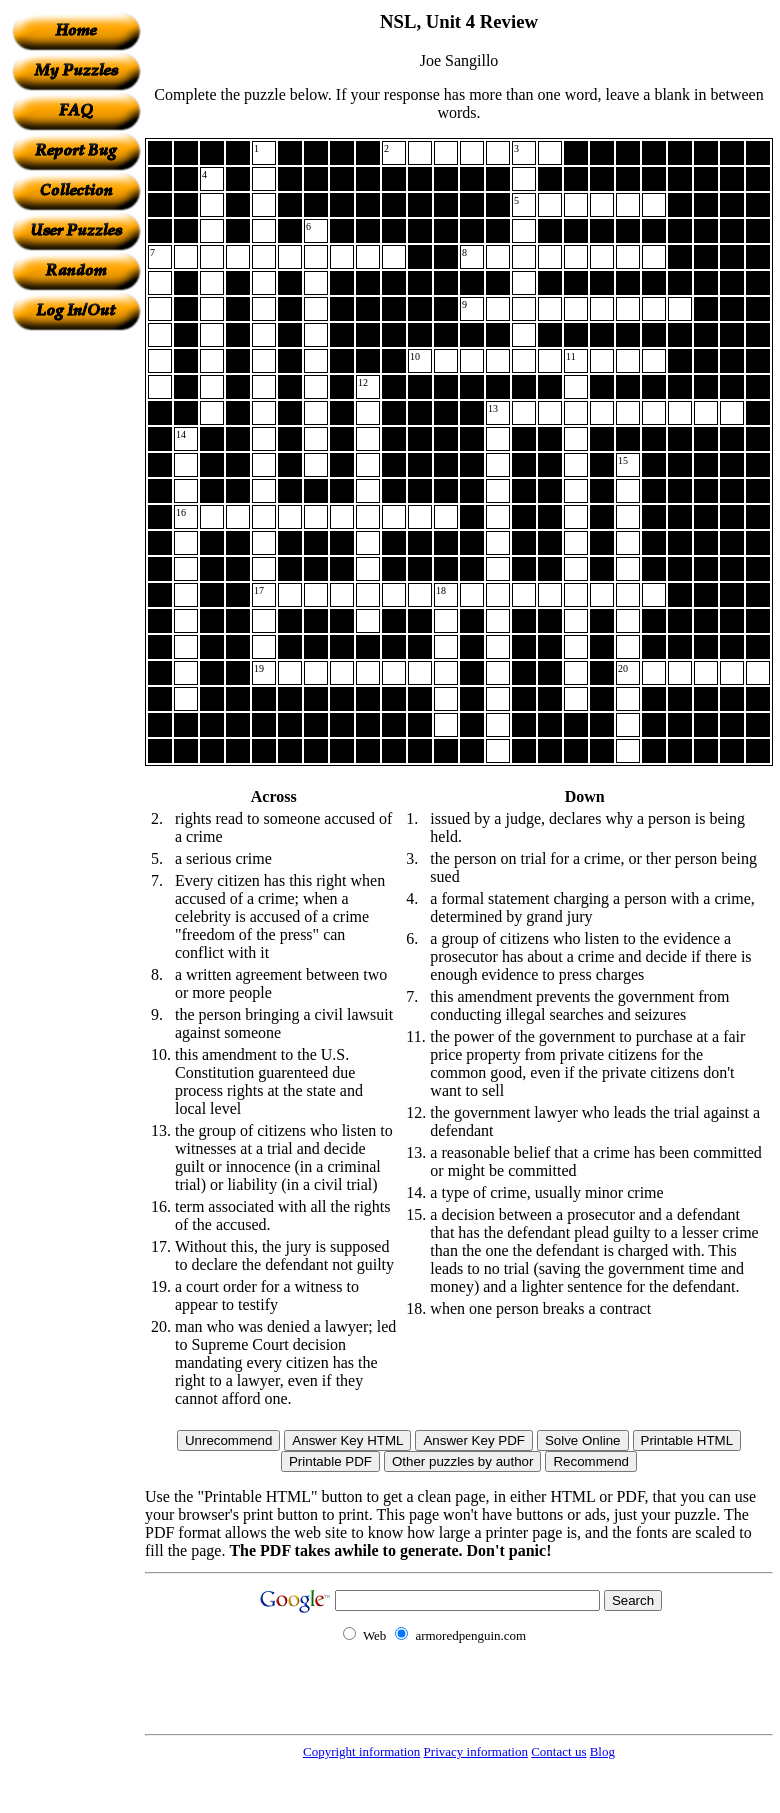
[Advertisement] (76, 631)
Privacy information (476, 1751)
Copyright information (361, 1751)
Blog (602, 1751)
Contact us (558, 1751)
